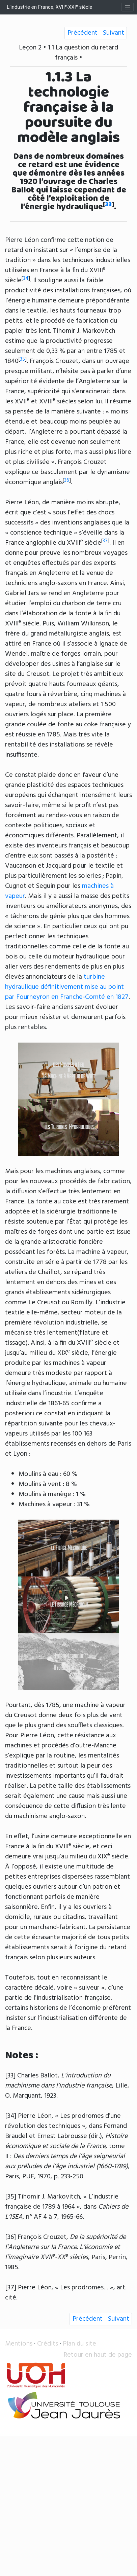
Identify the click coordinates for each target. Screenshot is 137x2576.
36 (66, 480)
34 (25, 279)
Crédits (47, 2343)
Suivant (113, 33)
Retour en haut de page (97, 2355)
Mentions (18, 2343)
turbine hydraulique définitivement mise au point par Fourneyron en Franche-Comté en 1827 (67, 987)
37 (105, 541)
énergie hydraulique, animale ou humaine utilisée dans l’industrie (66, 1388)
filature (89, 1333)
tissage (15, 1343)
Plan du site (79, 2343)
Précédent (82, 33)
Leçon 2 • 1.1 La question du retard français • (68, 52)
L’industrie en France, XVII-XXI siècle (49, 6)
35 (22, 359)
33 (108, 204)
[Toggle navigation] (127, 7)
